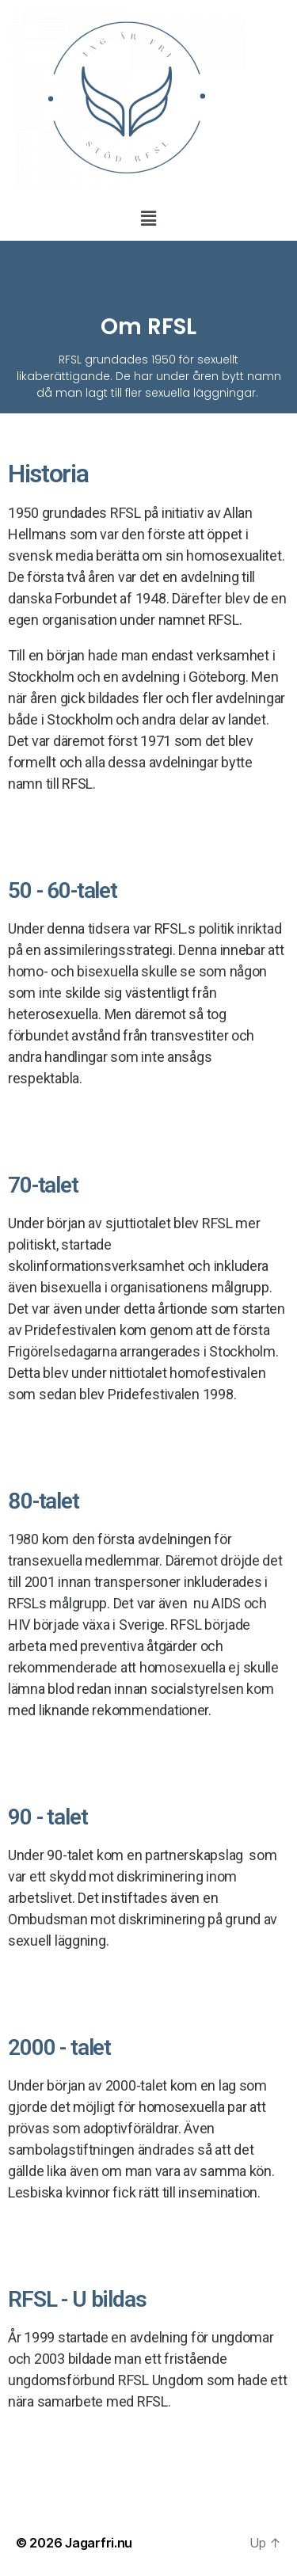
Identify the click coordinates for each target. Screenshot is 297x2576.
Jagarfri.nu (98, 2543)
